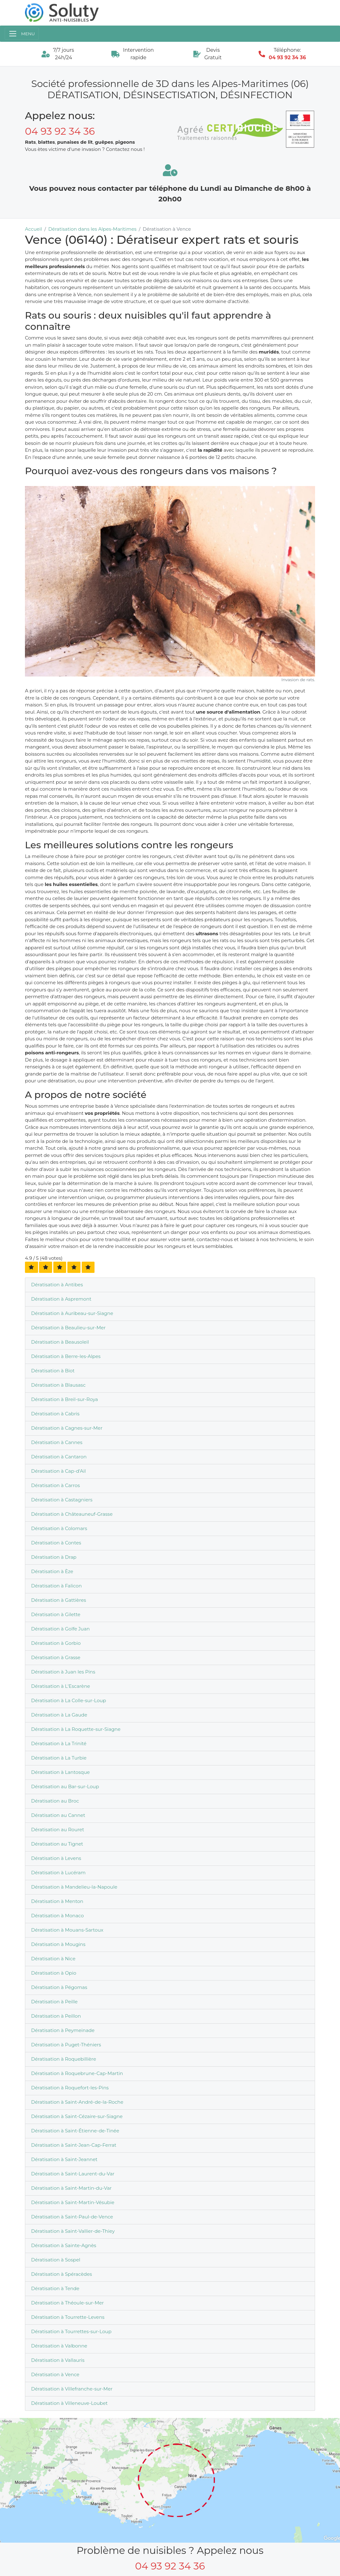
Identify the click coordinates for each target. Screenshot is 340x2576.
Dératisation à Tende (55, 2288)
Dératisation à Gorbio (56, 1643)
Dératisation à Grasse (55, 1657)
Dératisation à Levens (56, 1858)
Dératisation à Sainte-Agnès (63, 2245)
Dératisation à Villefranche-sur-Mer (72, 2389)
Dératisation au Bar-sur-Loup (65, 1786)
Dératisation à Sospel (55, 2260)
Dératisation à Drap (53, 1557)
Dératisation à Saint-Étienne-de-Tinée (75, 2131)
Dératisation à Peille (54, 2002)
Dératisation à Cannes (56, 1442)
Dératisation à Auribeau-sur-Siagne (72, 1313)
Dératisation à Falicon (56, 1586)
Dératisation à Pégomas (59, 1987)
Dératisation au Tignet (57, 1844)
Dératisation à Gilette (55, 1614)
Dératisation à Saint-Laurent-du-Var (72, 2174)
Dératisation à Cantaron (59, 1457)
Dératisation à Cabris (55, 1414)
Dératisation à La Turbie (59, 1758)
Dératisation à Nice (53, 1959)
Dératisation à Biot (53, 1371)
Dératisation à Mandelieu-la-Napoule (74, 1887)
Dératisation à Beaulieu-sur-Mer (68, 1328)
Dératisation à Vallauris (58, 2360)
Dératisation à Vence (55, 2374)
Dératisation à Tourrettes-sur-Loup (71, 2331)
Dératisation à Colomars (59, 1528)
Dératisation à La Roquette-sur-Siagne (76, 1729)
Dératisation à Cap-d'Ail (58, 1471)
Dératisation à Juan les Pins (63, 1672)
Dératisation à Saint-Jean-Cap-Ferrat (73, 2145)
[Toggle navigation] (22, 34)
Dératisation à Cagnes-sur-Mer (67, 1428)
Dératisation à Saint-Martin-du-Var (71, 2188)
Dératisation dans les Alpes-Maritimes (92, 229)
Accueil (33, 229)
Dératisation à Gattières (58, 1600)
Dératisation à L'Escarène (60, 1686)
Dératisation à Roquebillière (63, 2059)
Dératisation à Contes (56, 1543)
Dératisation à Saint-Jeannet (64, 2159)
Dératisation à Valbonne (59, 2346)
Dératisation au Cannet (58, 1815)
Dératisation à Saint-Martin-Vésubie (72, 2202)
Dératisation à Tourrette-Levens (67, 2317)
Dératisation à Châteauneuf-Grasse (72, 1514)
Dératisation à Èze (52, 1571)
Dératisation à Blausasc (58, 1385)
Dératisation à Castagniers (62, 1500)
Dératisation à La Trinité (58, 1743)
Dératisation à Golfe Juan (60, 1629)
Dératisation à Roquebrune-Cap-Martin (77, 2073)
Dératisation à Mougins (58, 1944)
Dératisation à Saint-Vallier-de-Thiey (73, 2231)
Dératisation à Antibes (57, 1285)
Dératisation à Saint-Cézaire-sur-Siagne (77, 2116)
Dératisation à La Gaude (59, 1715)
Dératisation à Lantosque (60, 1772)
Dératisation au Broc (55, 1801)
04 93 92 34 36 (287, 57)
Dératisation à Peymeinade (63, 2030)
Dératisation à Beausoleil (60, 1342)
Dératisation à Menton (57, 1901)
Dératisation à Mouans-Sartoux (67, 1930)
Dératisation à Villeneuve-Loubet (69, 2403)
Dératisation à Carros (55, 1485)
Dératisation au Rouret (57, 1829)
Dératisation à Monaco (57, 1916)
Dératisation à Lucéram (58, 1872)
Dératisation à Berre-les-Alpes (66, 1356)
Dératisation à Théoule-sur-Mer (67, 2303)
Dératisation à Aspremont (61, 1299)
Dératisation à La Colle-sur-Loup (68, 1700)
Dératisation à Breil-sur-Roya (64, 1399)
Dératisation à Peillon (56, 2016)
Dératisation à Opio (53, 1973)
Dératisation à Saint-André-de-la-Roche (77, 2102)
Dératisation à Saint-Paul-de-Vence (72, 2217)
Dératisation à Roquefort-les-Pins (70, 2088)
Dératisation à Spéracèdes (61, 2274)
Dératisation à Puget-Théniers (66, 2045)
